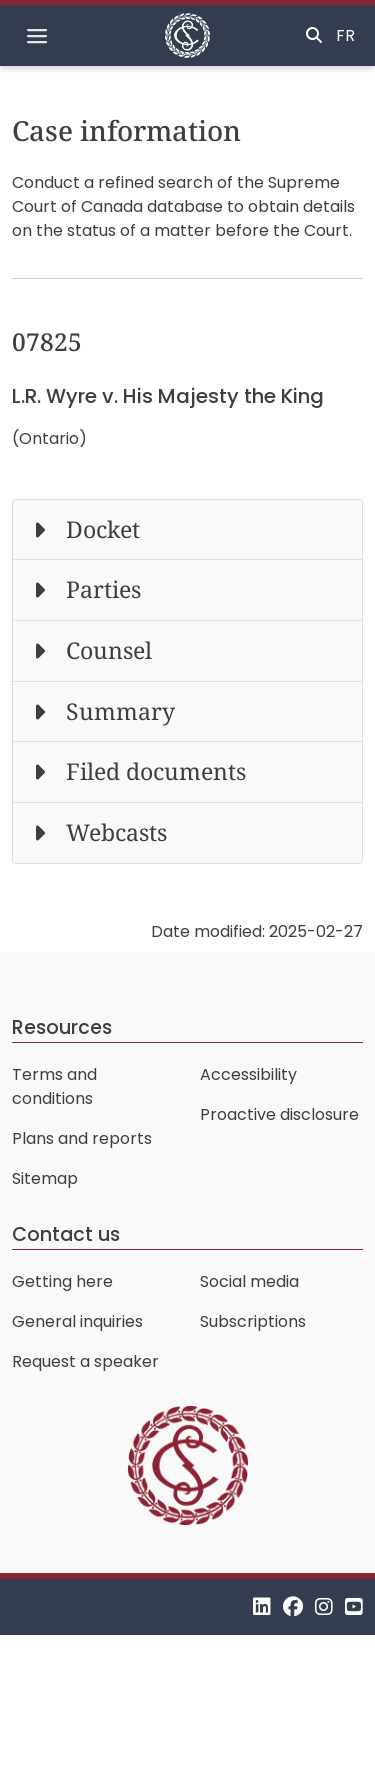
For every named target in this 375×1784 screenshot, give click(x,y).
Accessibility (248, 1074)
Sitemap (45, 1178)
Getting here (62, 1281)
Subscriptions (253, 1321)
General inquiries (77, 1321)
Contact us (66, 1234)
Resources (62, 1027)
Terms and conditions (54, 1086)
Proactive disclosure (279, 1114)
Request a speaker (85, 1361)
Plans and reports (82, 1138)
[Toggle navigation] (37, 36)
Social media (249, 1281)
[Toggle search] (314, 36)
